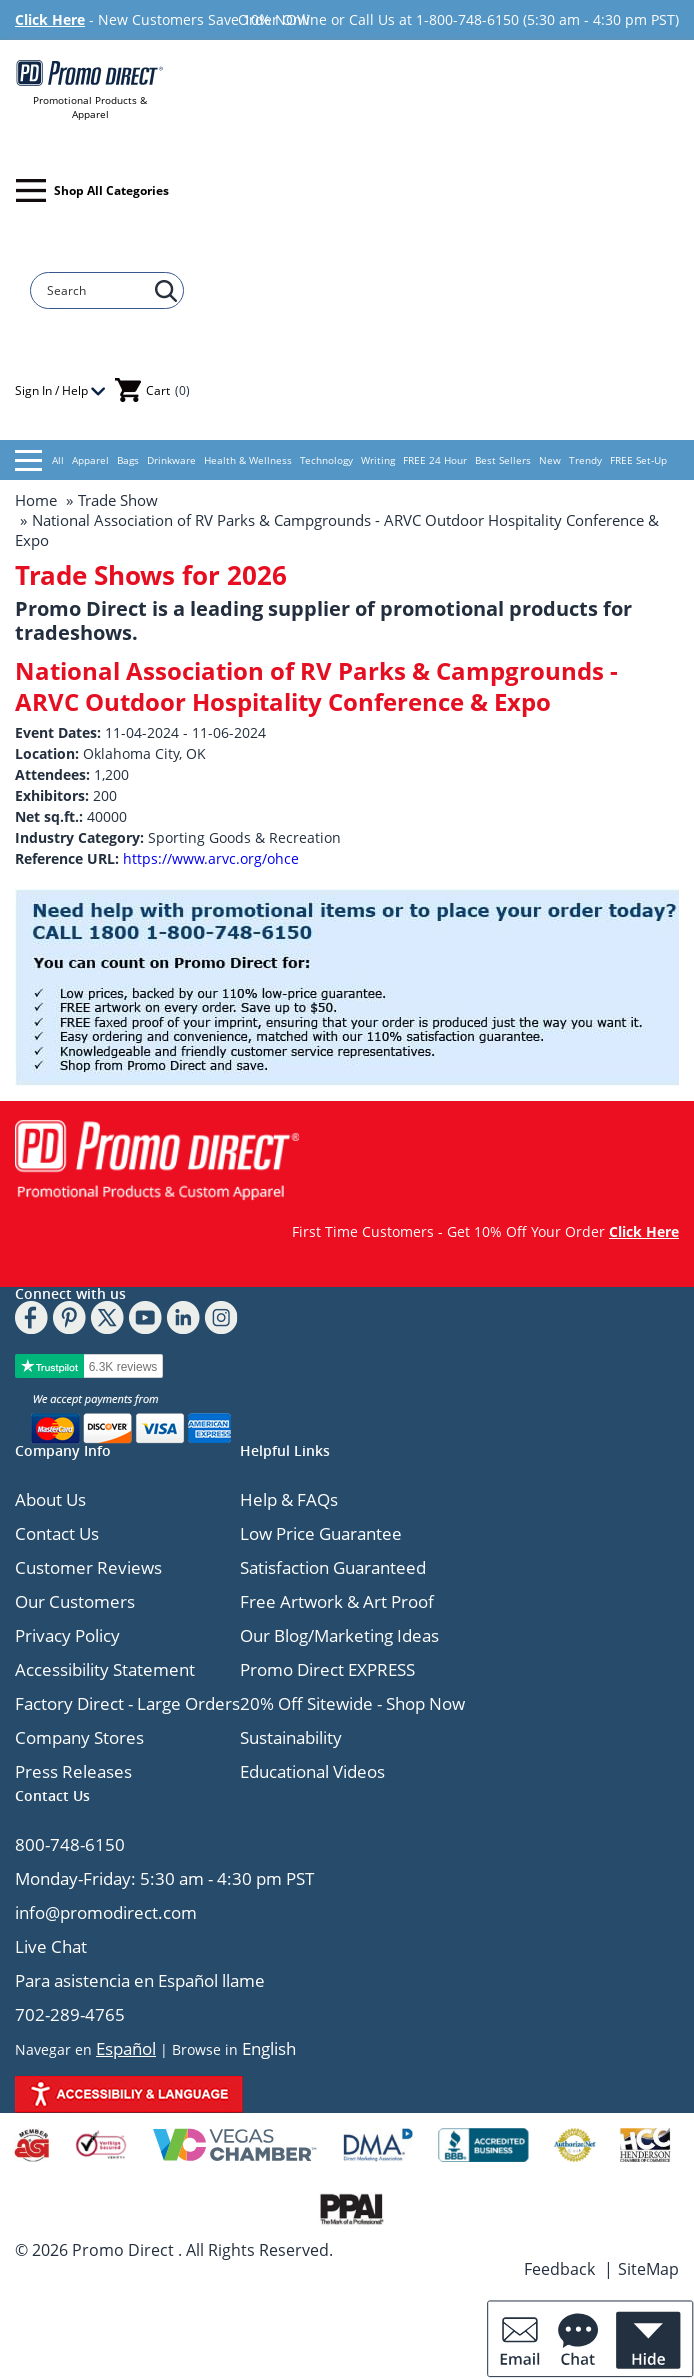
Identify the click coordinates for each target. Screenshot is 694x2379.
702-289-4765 (70, 2014)
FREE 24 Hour (435, 460)
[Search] (97, 290)
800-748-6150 (70, 1844)
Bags (128, 460)
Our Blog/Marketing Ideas (339, 1635)
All (39, 460)
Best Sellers (503, 460)
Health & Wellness (248, 460)
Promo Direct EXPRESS (327, 1669)
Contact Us (57, 1533)
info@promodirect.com (106, 1912)
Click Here (50, 19)
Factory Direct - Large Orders (127, 1703)
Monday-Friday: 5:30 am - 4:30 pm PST (164, 1878)
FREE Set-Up (638, 460)
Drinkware (171, 460)
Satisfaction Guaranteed (333, 1567)
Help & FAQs (289, 1499)
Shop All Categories (92, 190)
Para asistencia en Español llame (140, 1980)
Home (36, 500)
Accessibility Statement (105, 1669)
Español (126, 2048)
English (269, 2048)
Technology (326, 460)
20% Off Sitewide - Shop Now (352, 1703)
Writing (378, 460)
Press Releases (73, 1771)
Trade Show (118, 500)
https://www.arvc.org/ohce (211, 858)
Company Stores (79, 1737)
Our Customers (75, 1601)
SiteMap (648, 2269)
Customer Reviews (88, 1567)
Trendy (585, 460)
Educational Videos (312, 1771)
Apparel (90, 460)
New (550, 460)
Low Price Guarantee (321, 1533)
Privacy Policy (67, 1635)
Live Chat (51, 1946)
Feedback (559, 2269)
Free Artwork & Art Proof (337, 1601)
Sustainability (291, 1737)
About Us (50, 1499)
